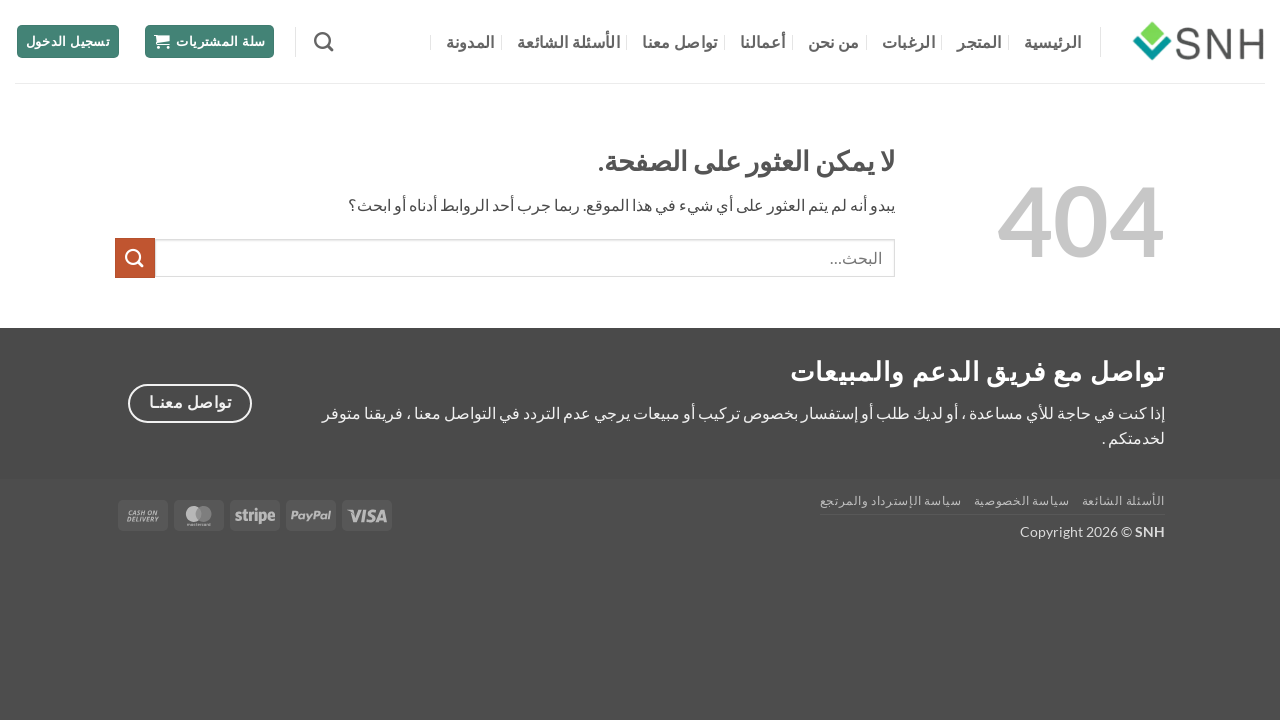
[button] (210, 41)
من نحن (834, 41)
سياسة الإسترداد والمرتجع (891, 500)
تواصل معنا (679, 41)
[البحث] (323, 41)
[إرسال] (135, 257)
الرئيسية (1053, 41)
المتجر (979, 41)
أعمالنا (762, 41)
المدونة (470, 41)
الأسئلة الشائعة (568, 41)
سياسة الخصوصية (1022, 500)
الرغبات (908, 41)
